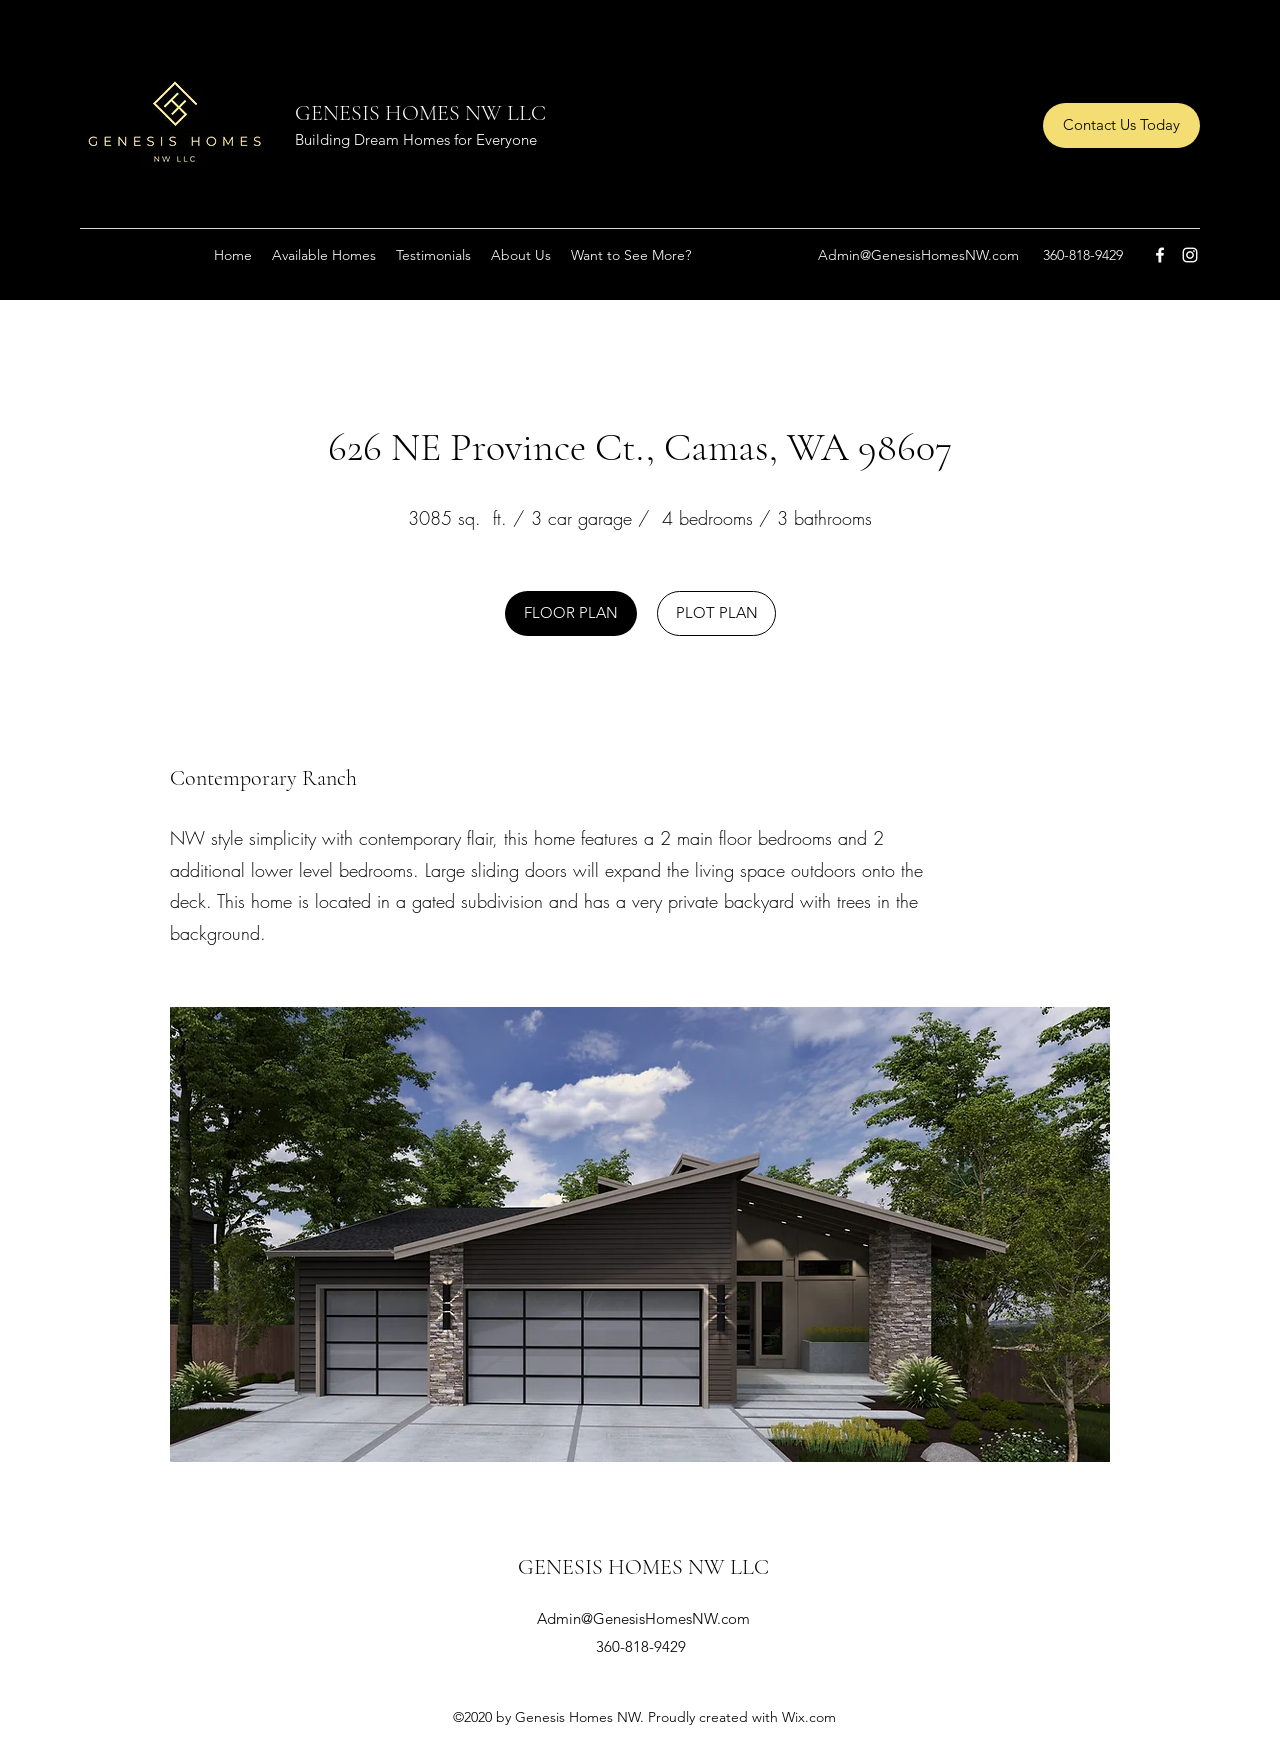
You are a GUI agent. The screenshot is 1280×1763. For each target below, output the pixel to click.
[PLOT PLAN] (716, 613)
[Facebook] (1160, 255)
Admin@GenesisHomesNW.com (918, 255)
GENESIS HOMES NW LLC (420, 113)
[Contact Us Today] (1121, 125)
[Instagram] (1190, 255)
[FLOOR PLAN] (571, 613)
